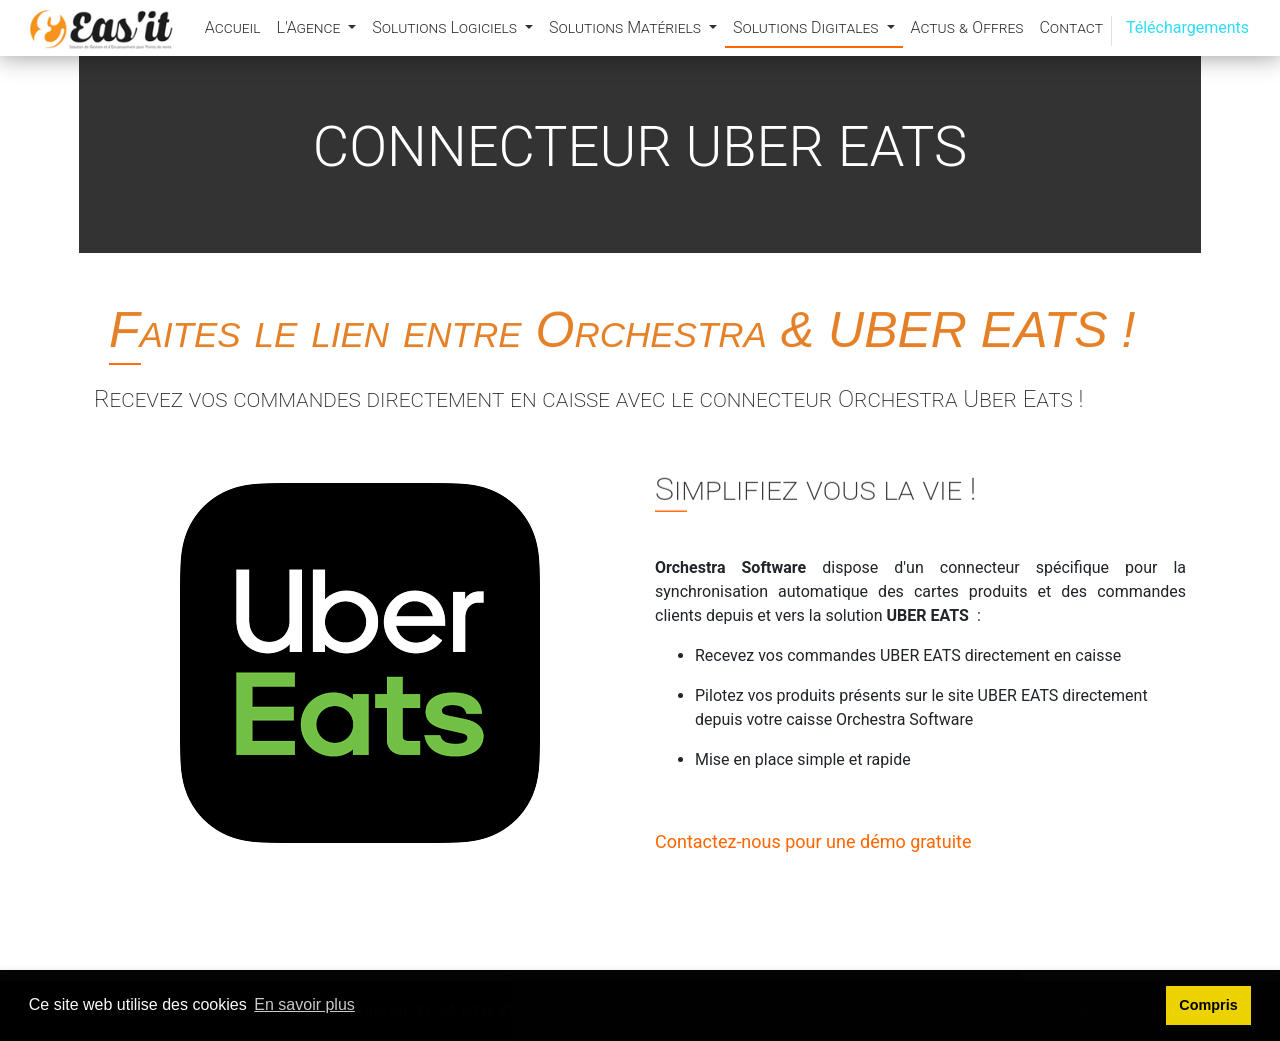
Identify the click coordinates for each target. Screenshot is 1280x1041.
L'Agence (310, 27)
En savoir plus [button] (304, 1004)
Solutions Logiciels (446, 27)
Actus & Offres (967, 27)
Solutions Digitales (807, 27)
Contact (1070, 27)
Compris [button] (1208, 1005)
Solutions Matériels (627, 27)
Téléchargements (1187, 27)
